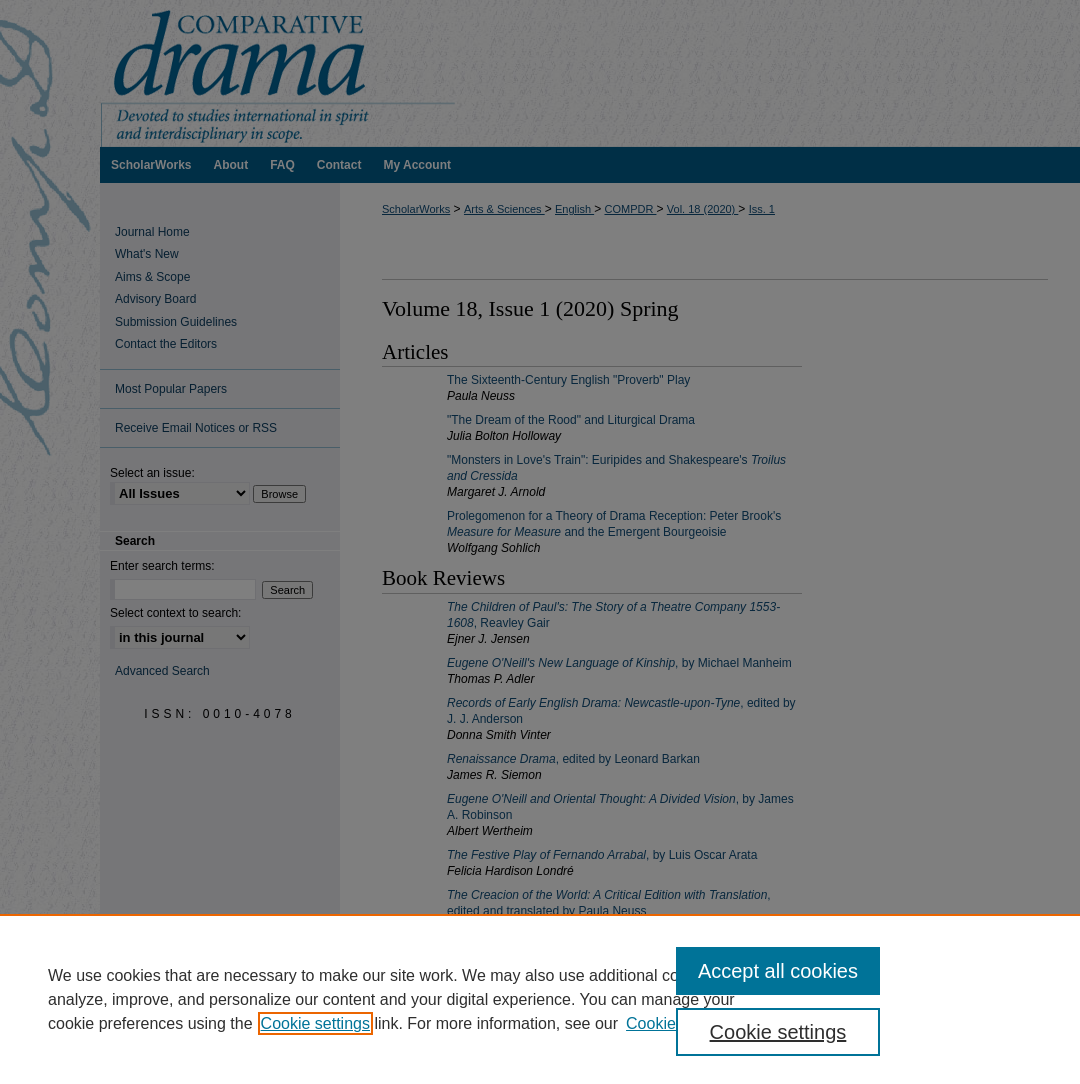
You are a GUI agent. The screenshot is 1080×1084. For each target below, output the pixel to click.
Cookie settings (315, 1023)
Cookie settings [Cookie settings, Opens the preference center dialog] (778, 1032)
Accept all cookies (778, 971)
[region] (540, 999)
